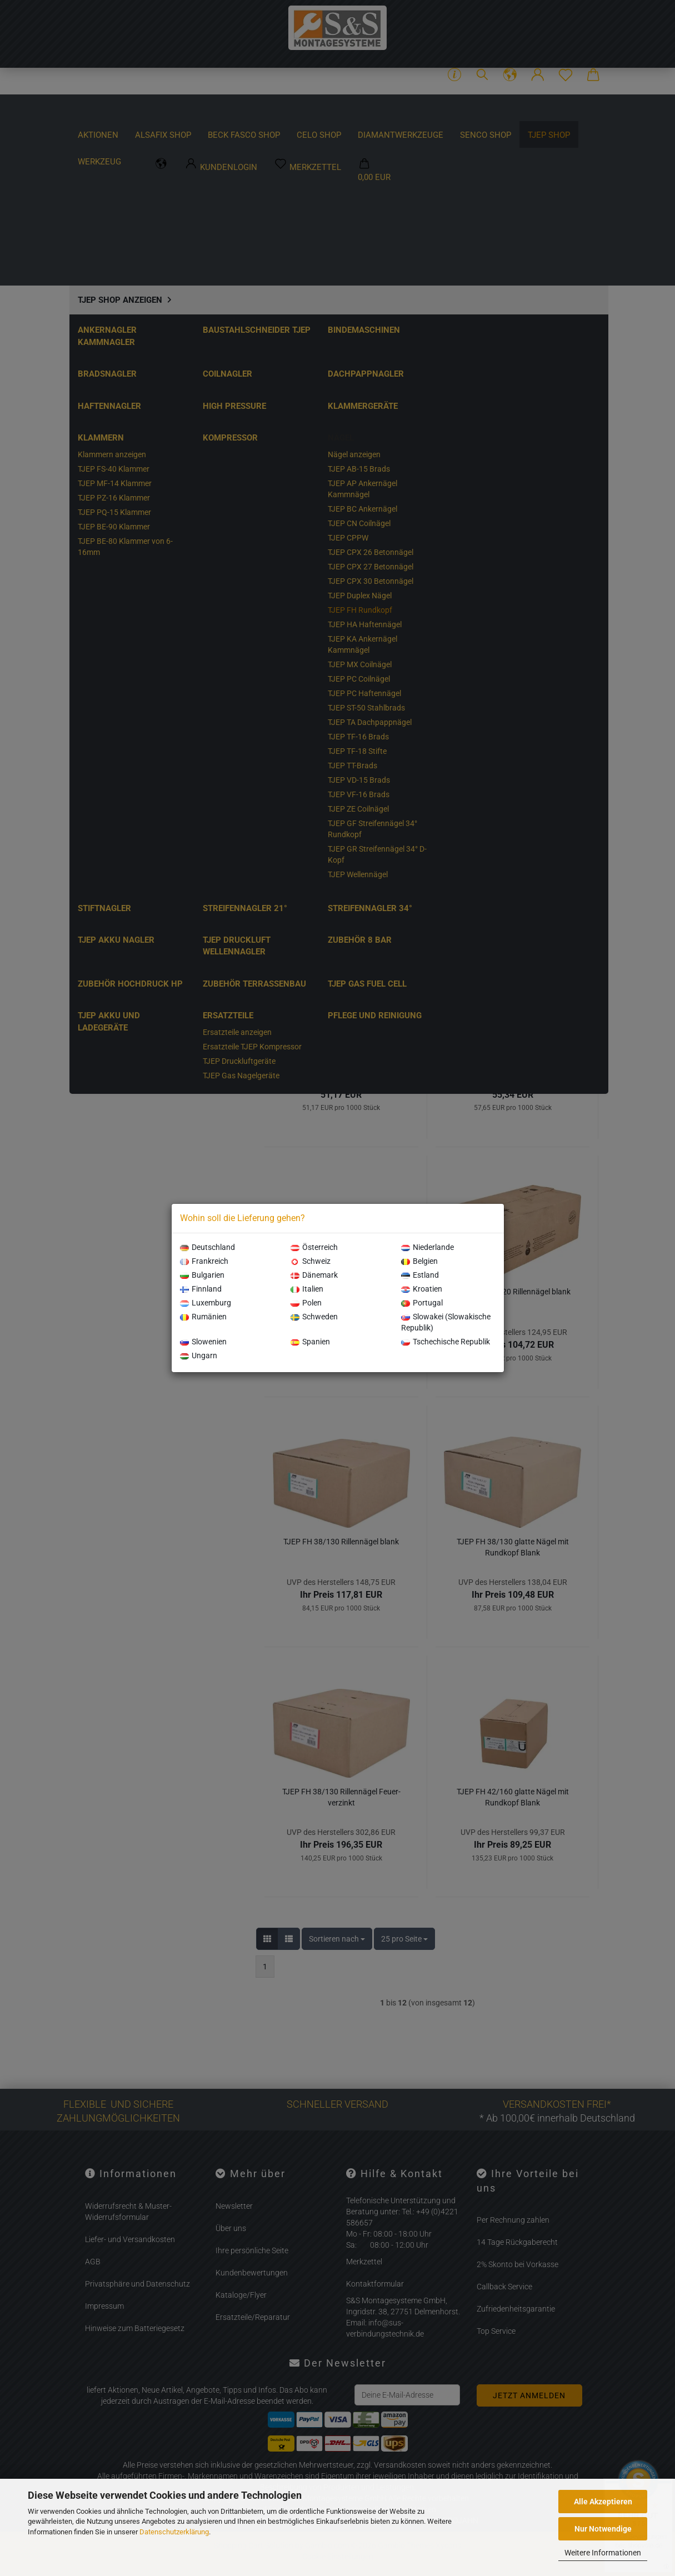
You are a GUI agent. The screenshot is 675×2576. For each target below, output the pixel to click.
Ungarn (198, 1355)
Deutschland (207, 1247)
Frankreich (204, 1261)
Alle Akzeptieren (603, 2501)
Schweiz (311, 1261)
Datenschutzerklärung (174, 2532)
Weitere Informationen (602, 2552)
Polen (306, 1302)
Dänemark (314, 1275)
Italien (307, 1288)
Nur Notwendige (603, 2528)
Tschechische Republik (445, 1341)
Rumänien (203, 1316)
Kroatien (421, 1288)
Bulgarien (202, 1275)
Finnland (201, 1288)
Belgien (419, 1261)
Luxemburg (205, 1302)
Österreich (314, 1247)
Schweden (314, 1316)
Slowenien (203, 1341)
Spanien (310, 1341)
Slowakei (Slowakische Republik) (446, 1322)
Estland (420, 1275)
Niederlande (427, 1247)
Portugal (422, 1302)
